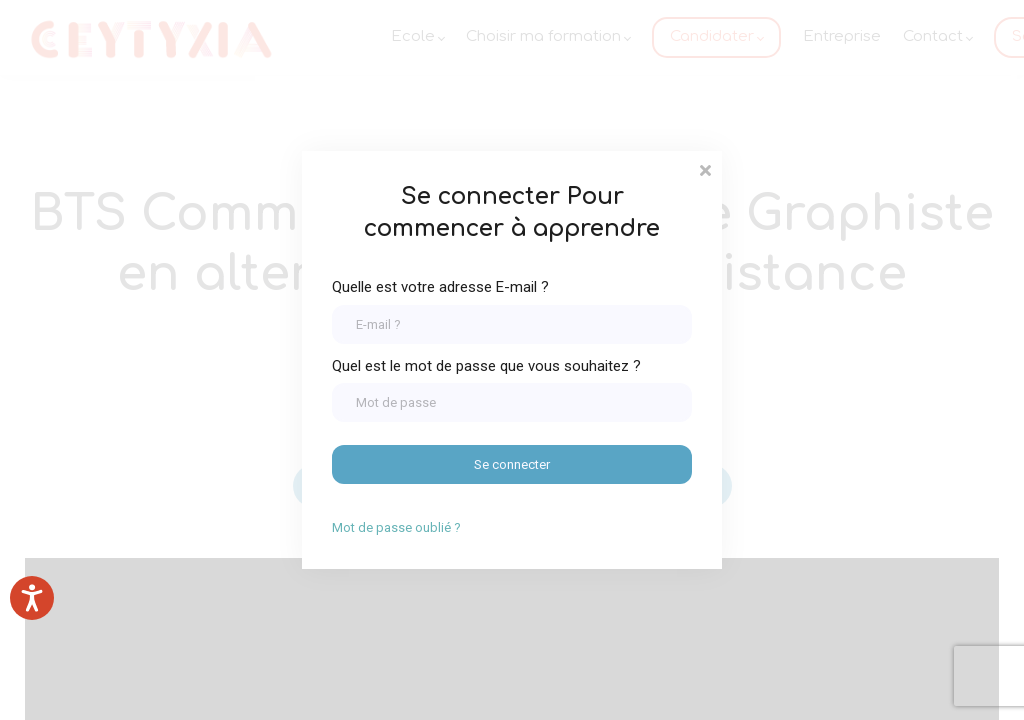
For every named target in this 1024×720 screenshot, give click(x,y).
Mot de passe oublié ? (396, 527)
